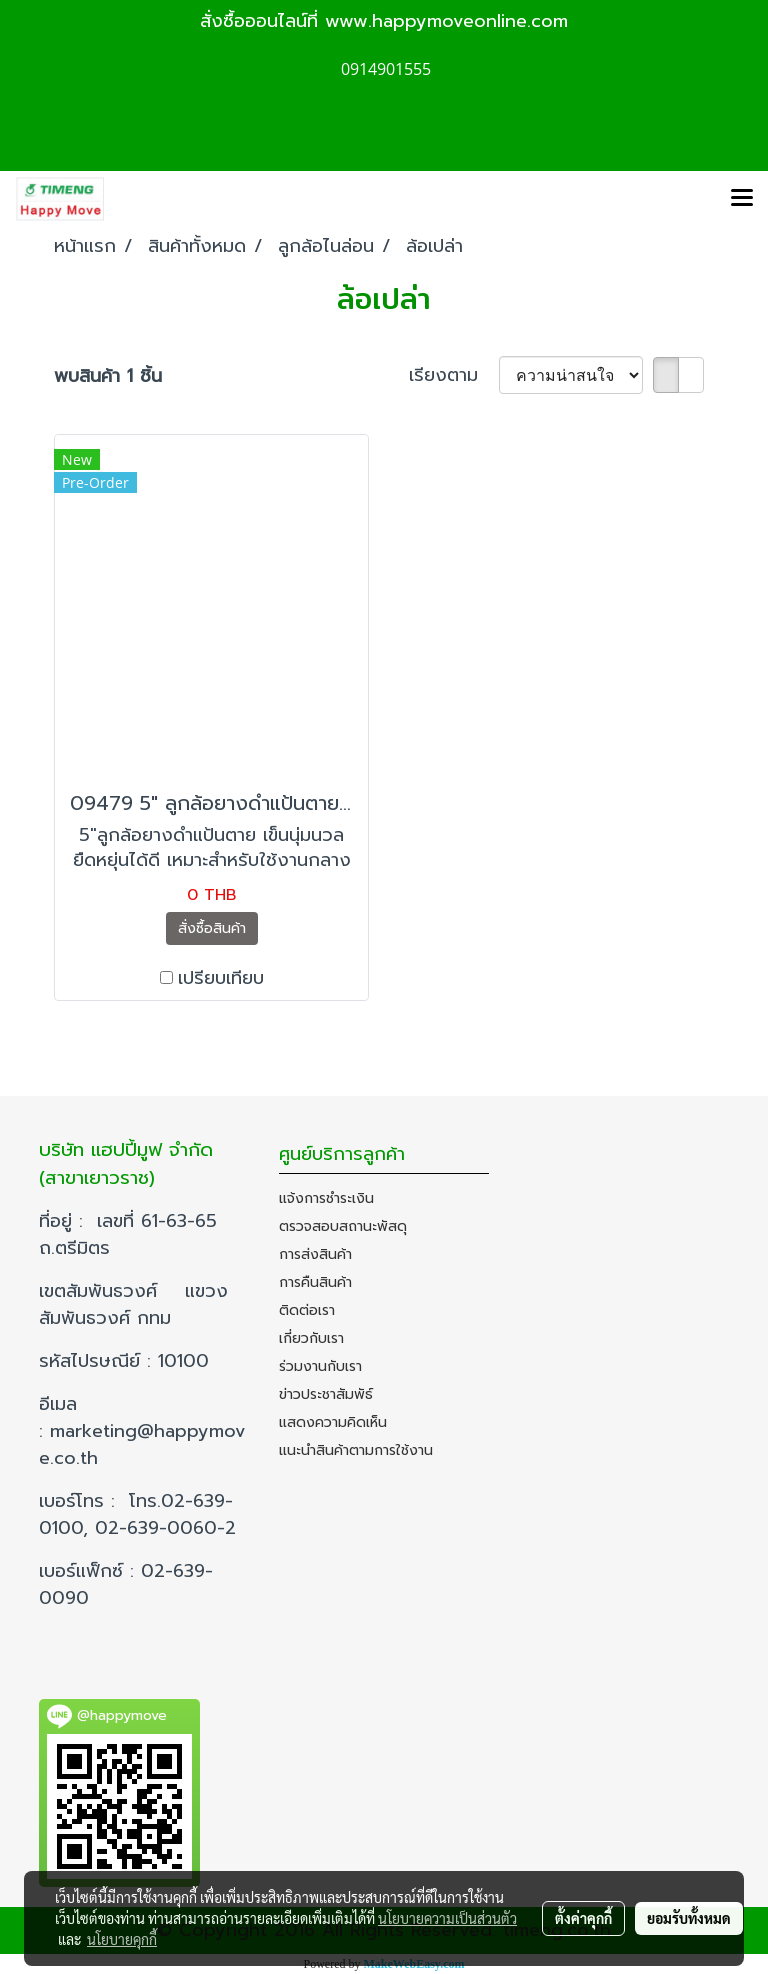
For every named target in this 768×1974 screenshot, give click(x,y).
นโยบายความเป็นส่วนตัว (447, 1918)
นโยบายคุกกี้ (122, 1939)
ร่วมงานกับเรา (320, 1366)
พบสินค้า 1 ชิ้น (108, 376)
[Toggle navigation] (742, 199)
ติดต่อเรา (307, 1310)
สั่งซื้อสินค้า (212, 928)
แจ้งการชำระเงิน (326, 1198)
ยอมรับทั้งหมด (689, 1918)
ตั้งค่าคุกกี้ (583, 1918)
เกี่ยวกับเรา (311, 1338)
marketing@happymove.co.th (142, 1444)
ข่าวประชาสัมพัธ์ (326, 1394)
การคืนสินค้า (315, 1282)
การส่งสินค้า (315, 1254)
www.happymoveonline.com (446, 21)
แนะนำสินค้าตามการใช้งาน (356, 1450)
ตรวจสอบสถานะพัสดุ (343, 1226)
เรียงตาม (454, 375)
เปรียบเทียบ (221, 978)
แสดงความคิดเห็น (333, 1422)
